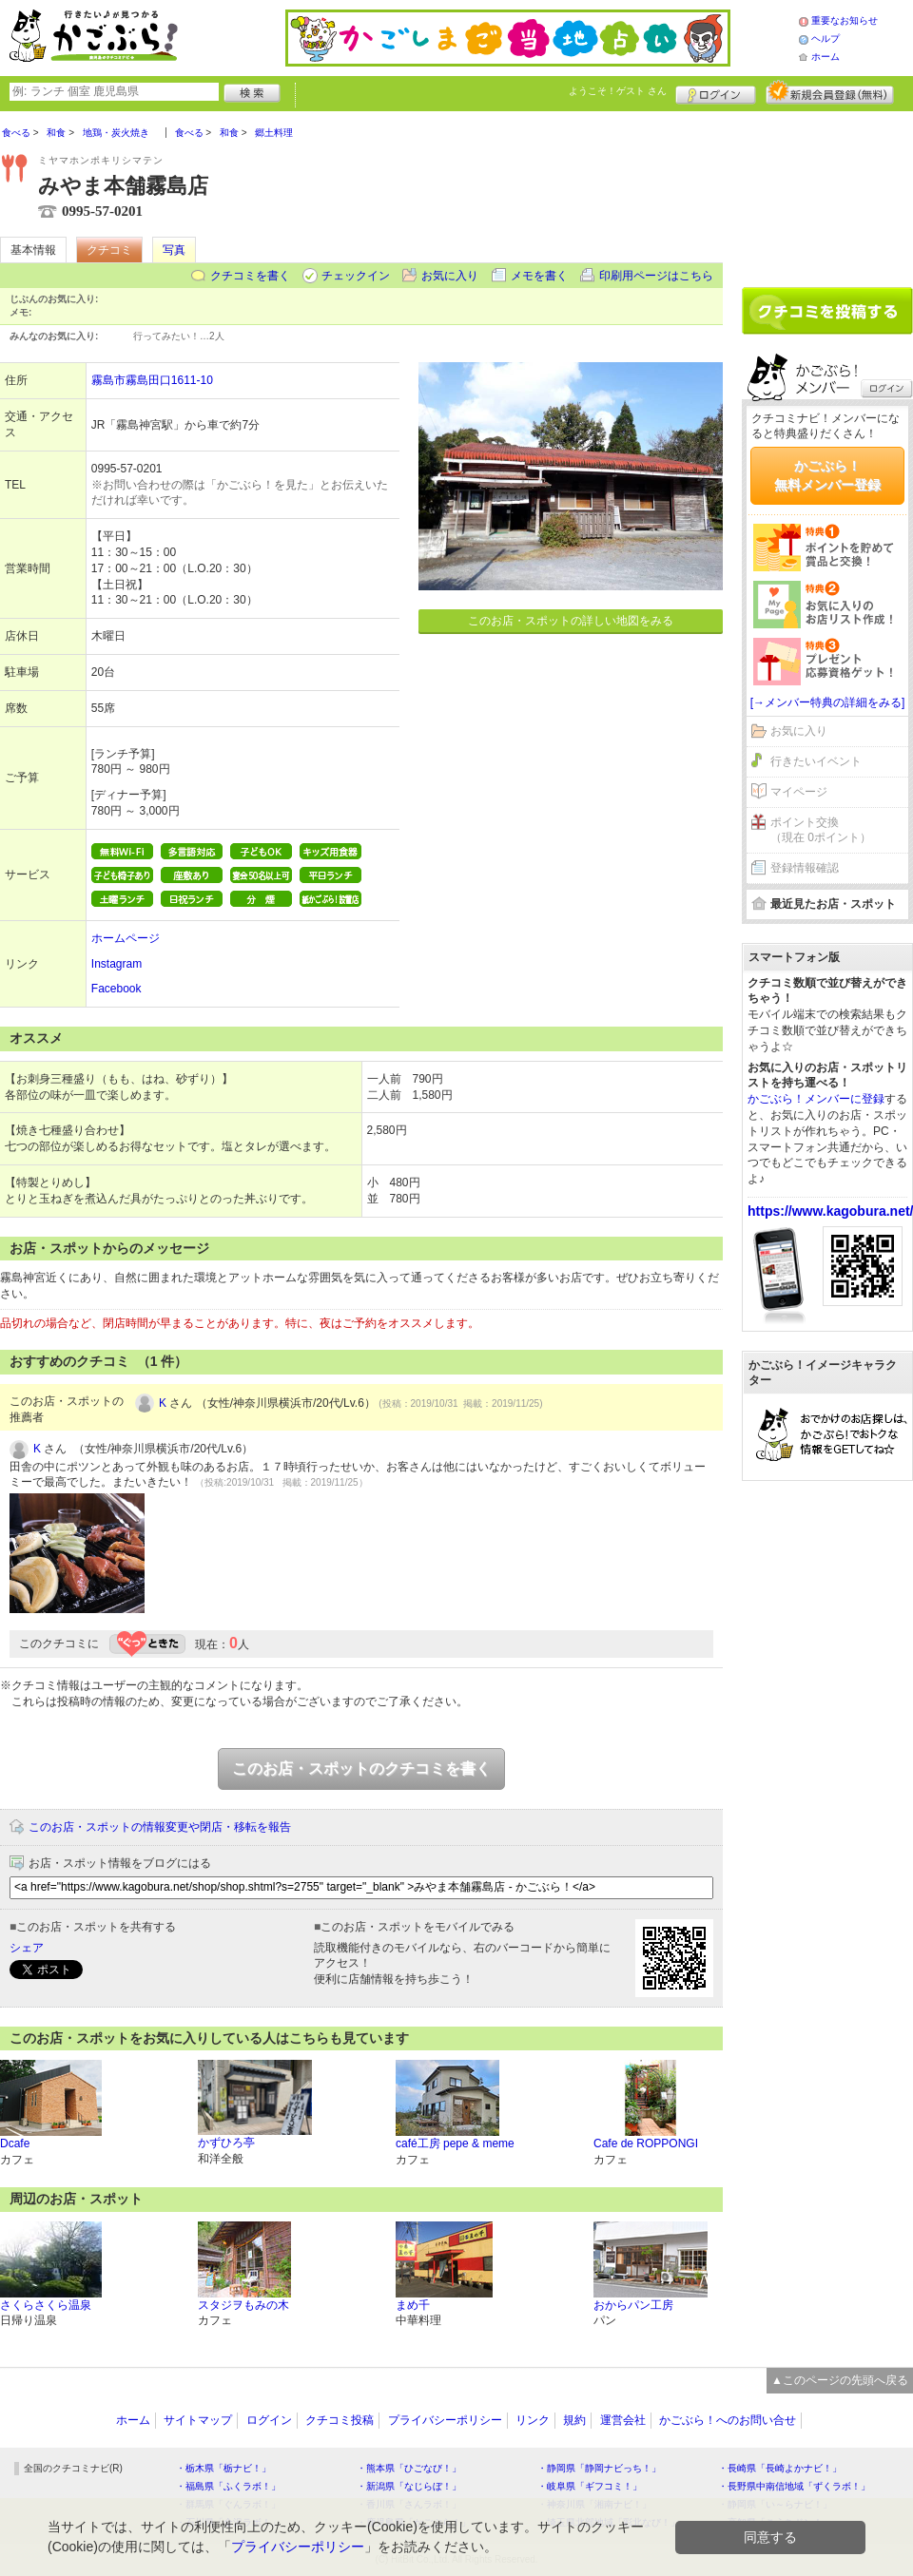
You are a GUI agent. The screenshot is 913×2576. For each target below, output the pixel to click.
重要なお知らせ (844, 20)
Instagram (116, 964)
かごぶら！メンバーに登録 (816, 1098)
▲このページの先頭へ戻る (839, 2380)
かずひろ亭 (226, 2142)
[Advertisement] (827, 192)
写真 (174, 250)
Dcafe (14, 2143)
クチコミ (109, 250)
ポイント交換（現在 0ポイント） (820, 830)
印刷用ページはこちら (656, 275)
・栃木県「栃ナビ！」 (223, 2468)
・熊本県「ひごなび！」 (409, 2468)
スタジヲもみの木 (243, 2305)
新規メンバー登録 (830, 92)
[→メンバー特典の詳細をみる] (827, 702)
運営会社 (623, 2420)
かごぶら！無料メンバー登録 (827, 475)
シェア (27, 1947)
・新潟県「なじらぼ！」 (409, 2486)
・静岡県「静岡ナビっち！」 (599, 2468)
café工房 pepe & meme (455, 2143)
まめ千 (413, 2305)
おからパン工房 (633, 2305)
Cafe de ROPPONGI (645, 2143)
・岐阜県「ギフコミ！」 (589, 2486)
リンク (532, 2420)
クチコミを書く (250, 275)
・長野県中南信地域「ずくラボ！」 (794, 2486)
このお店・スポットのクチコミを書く (361, 1768)
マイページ (798, 791)
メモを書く (539, 275)
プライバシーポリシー (445, 2420)
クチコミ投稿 (339, 2420)
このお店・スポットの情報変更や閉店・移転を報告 (160, 1827)
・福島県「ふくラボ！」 (228, 2486)
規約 (574, 2420)
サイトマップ (198, 2420)
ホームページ (125, 938)
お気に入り (449, 275)
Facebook (116, 988)
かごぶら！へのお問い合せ (727, 2420)
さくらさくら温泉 (45, 2305)
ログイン (715, 92)
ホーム (825, 56)
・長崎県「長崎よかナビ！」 (780, 2468)
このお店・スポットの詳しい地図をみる (570, 620)
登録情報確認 (804, 868)
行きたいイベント (816, 761)
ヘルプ (825, 38)
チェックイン (355, 275)
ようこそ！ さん (618, 91)
